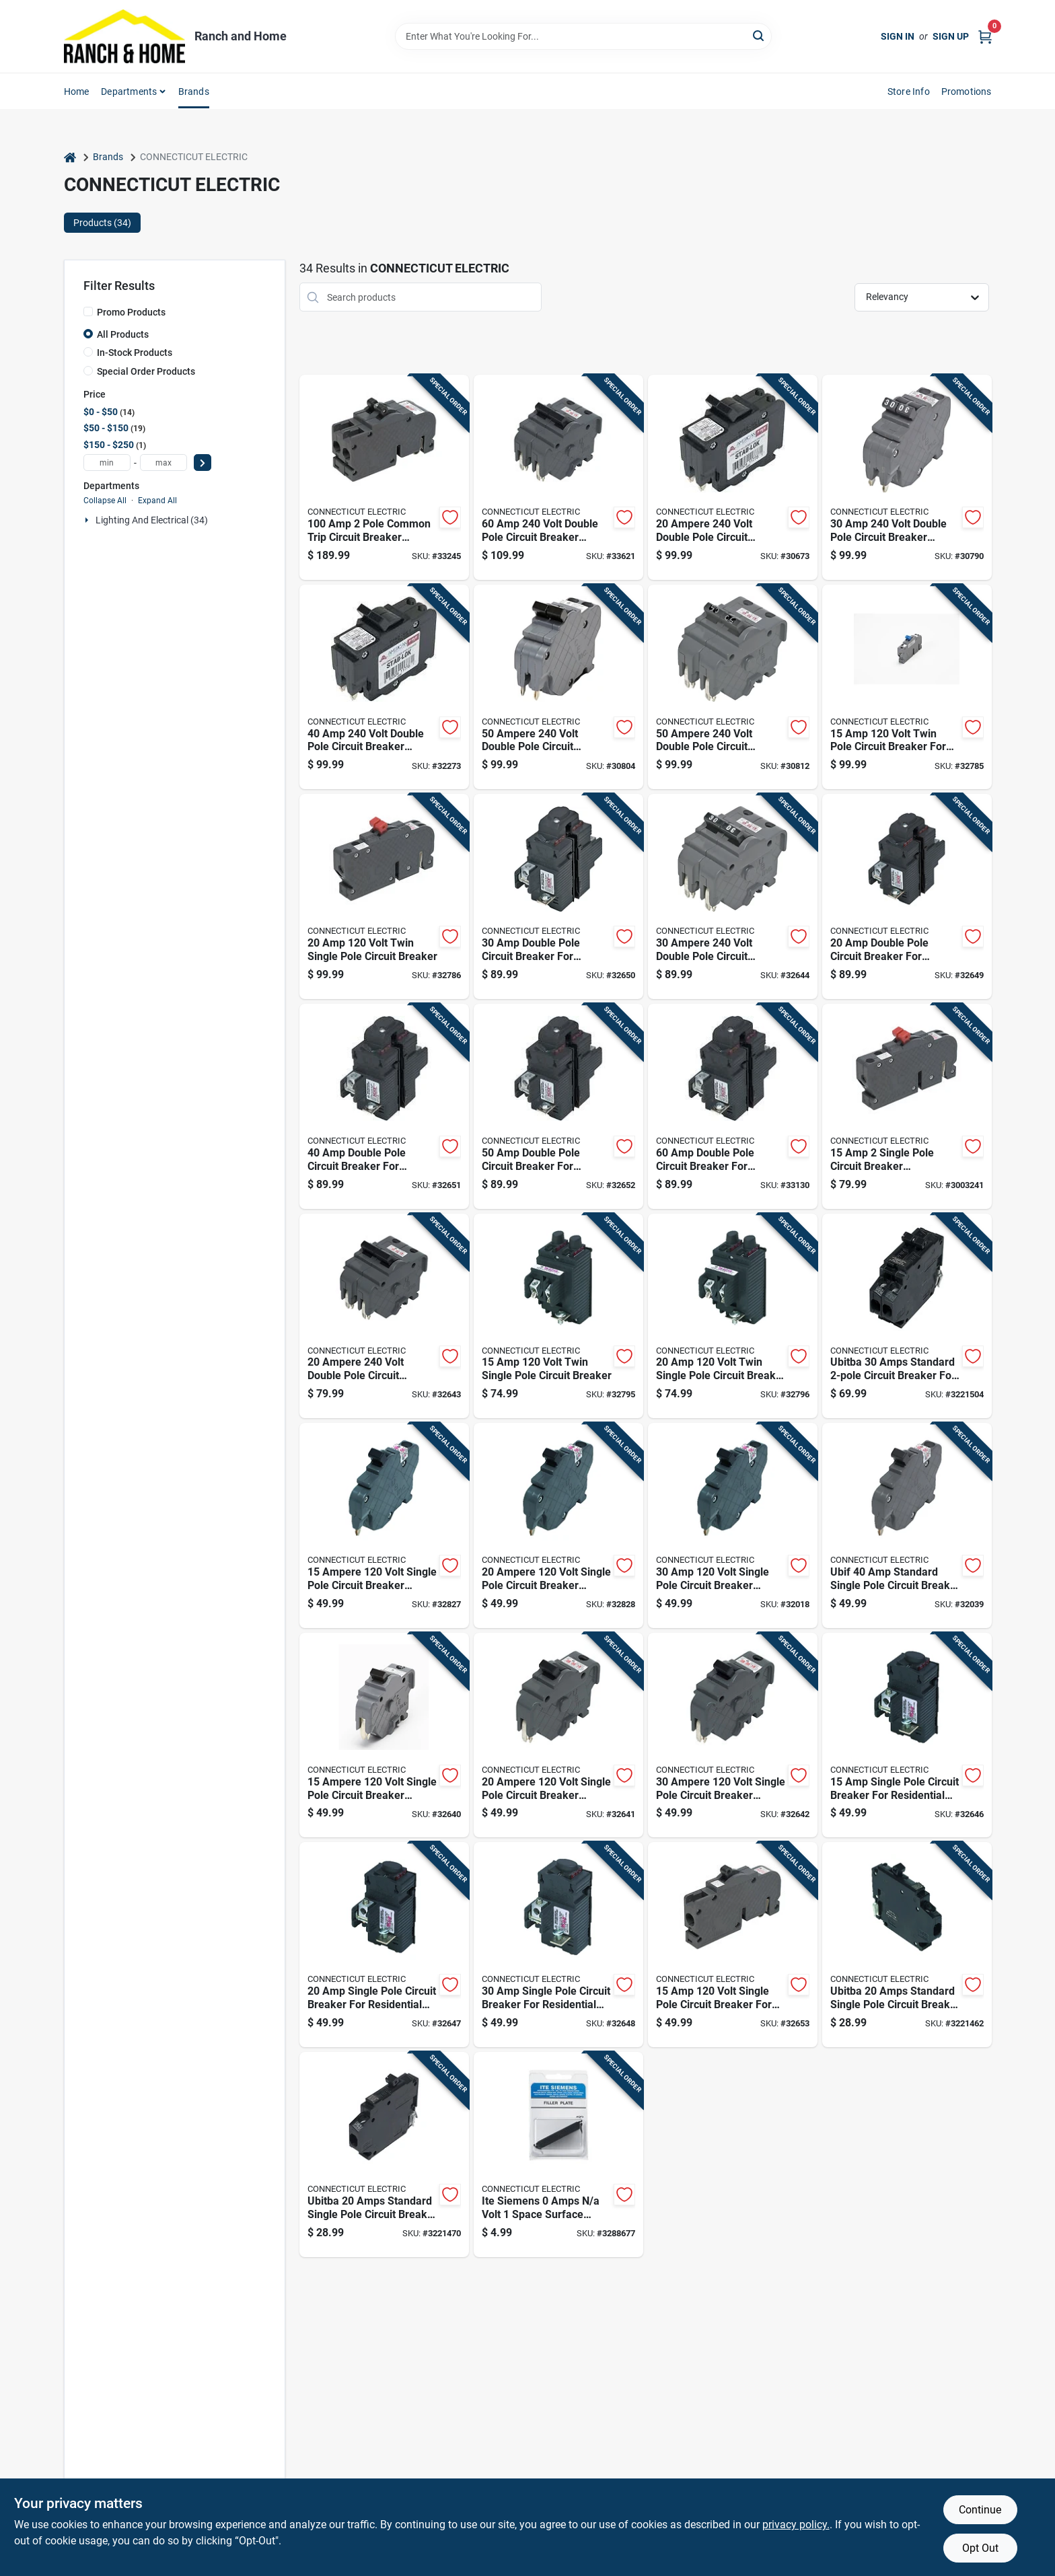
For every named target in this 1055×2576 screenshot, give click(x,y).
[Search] (759, 35)
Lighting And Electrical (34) (152, 520)
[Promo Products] (88, 311)
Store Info (908, 91)
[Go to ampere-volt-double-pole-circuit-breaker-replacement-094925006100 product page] (384, 1316)
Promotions (966, 91)
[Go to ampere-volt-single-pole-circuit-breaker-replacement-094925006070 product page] (384, 1735)
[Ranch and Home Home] (124, 36)
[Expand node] (88, 520)
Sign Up (951, 36)
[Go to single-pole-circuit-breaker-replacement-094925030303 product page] (907, 1106)
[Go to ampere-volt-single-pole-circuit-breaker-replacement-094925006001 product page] (384, 1525)
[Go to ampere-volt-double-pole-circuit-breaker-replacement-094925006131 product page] (732, 687)
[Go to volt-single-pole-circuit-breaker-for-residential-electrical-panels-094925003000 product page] (732, 1944)
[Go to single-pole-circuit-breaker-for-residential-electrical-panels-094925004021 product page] (558, 1944)
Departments (129, 91)
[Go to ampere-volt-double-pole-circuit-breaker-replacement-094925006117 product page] (732, 896)
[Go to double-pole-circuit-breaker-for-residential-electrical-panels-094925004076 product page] (384, 1106)
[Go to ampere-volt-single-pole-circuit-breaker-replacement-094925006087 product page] (558, 1735)
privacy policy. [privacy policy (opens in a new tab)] (796, 2524)
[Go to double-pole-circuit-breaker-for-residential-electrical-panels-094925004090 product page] (732, 1106)
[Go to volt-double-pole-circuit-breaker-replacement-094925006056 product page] (384, 687)
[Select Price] (202, 462)
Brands (193, 91)
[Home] (70, 157)
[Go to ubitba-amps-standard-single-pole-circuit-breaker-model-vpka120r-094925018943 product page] (384, 2154)
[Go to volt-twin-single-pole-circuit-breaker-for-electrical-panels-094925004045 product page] (732, 1316)
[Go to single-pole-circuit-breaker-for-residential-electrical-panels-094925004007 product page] (907, 1735)
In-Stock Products (134, 352)
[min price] (107, 462)
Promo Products (131, 312)
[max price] (163, 462)
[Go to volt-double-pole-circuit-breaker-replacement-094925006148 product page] (558, 477)
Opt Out (980, 2548)
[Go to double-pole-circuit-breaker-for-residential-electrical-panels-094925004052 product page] (907, 896)
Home (76, 91)
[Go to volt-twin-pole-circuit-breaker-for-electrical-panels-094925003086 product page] (907, 687)
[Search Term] (583, 36)
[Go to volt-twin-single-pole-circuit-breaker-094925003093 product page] (384, 896)
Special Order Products (146, 371)
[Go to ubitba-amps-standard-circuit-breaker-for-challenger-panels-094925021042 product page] (907, 1316)
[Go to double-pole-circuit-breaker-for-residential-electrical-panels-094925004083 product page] (558, 1106)
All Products (123, 334)
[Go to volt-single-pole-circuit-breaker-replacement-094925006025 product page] (732, 1525)
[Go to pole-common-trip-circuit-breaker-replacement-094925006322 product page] (384, 477)
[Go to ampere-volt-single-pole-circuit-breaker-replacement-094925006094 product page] (732, 1735)
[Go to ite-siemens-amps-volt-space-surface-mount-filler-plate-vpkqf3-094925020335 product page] (558, 2154)
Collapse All (104, 500)
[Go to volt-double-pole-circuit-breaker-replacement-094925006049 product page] (907, 477)
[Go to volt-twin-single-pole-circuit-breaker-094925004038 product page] (558, 1316)
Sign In (897, 36)
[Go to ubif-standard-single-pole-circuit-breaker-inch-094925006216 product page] (907, 1525)
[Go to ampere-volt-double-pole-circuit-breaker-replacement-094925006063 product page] (558, 687)
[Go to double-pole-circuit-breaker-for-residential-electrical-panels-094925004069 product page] (558, 896)
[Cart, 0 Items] (985, 36)
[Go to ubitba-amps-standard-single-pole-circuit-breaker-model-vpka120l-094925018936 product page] (907, 1944)
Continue (980, 2509)
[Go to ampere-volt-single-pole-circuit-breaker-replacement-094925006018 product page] (558, 1525)
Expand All (157, 500)
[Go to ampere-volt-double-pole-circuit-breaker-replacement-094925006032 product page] (732, 477)
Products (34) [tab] (102, 222)
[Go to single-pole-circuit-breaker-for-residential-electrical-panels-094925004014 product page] (384, 1944)
